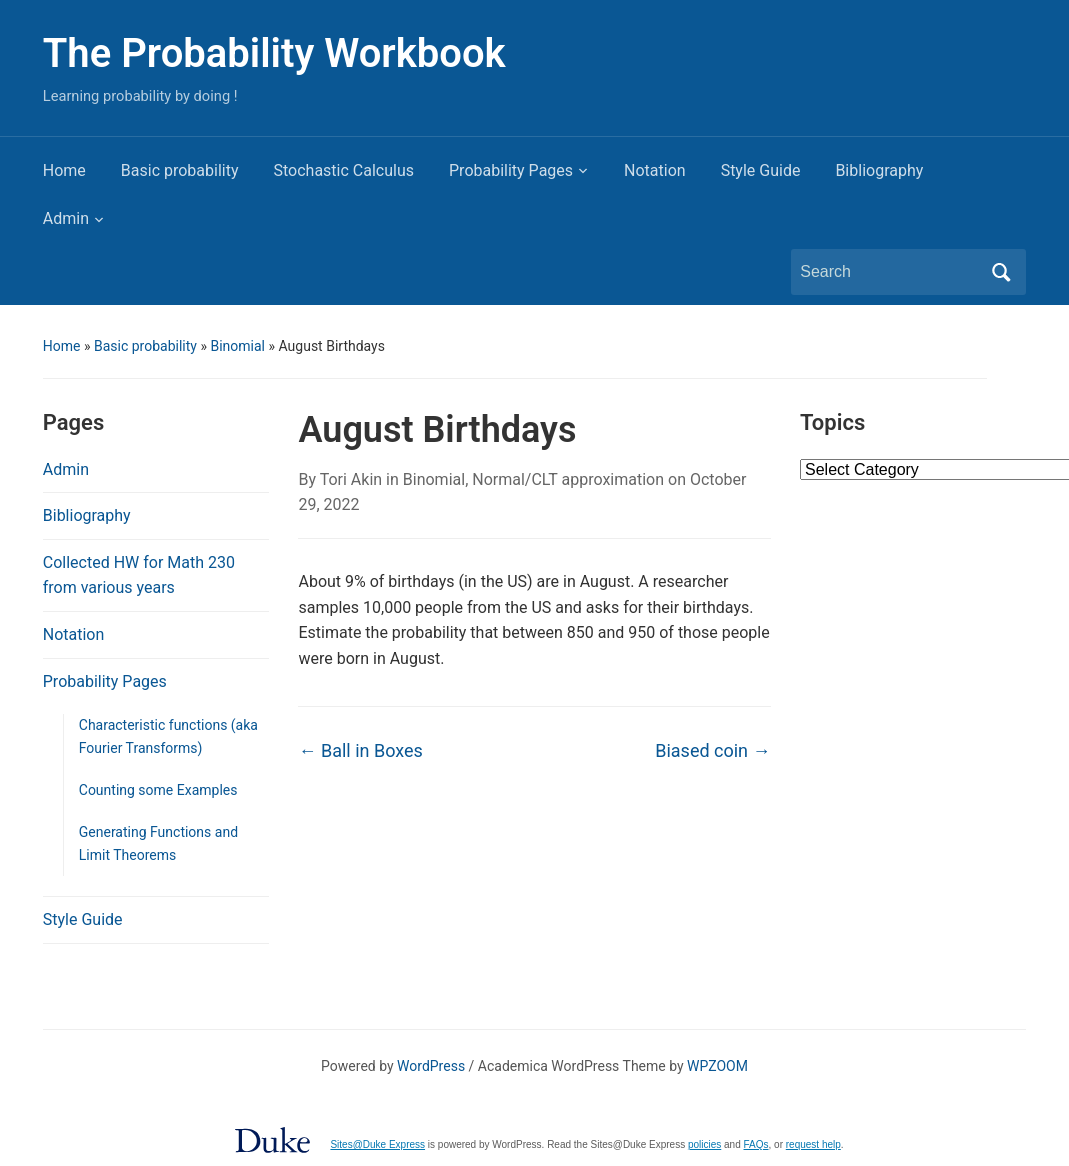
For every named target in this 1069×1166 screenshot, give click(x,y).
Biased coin (712, 750)
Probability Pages (511, 170)
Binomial (237, 346)
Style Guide (761, 170)
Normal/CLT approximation (568, 479)
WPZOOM (717, 1066)
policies (704, 1144)
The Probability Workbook (274, 53)
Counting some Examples (158, 790)
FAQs (756, 1144)
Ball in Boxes (360, 750)
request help (813, 1144)
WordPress (431, 1066)
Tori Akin (351, 479)
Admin (66, 218)
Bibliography (879, 170)
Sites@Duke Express (377, 1144)
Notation (655, 170)
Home (64, 170)
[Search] (890, 272)
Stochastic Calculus (344, 170)
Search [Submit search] (1001, 272)
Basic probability (180, 170)
